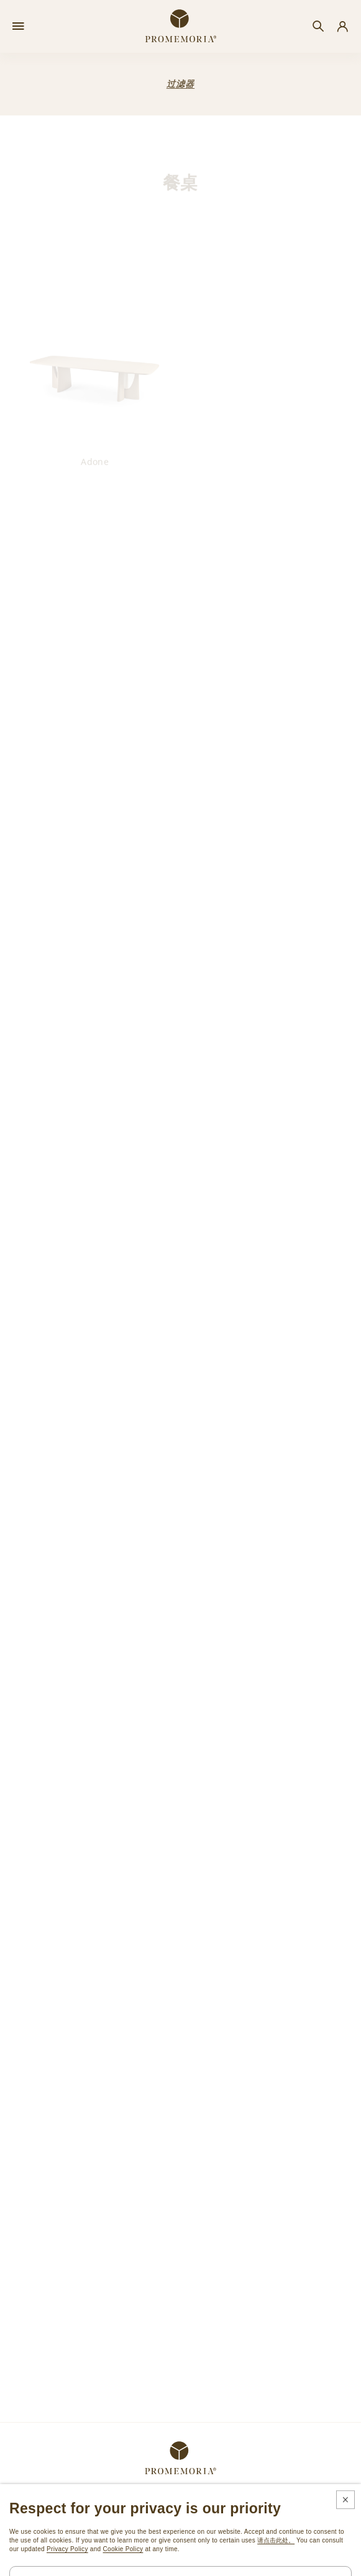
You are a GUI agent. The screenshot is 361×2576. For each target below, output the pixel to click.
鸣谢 (224, 2563)
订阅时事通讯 (36, 2502)
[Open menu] (18, 26)
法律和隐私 (146, 2563)
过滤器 (180, 84)
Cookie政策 (190, 2563)
